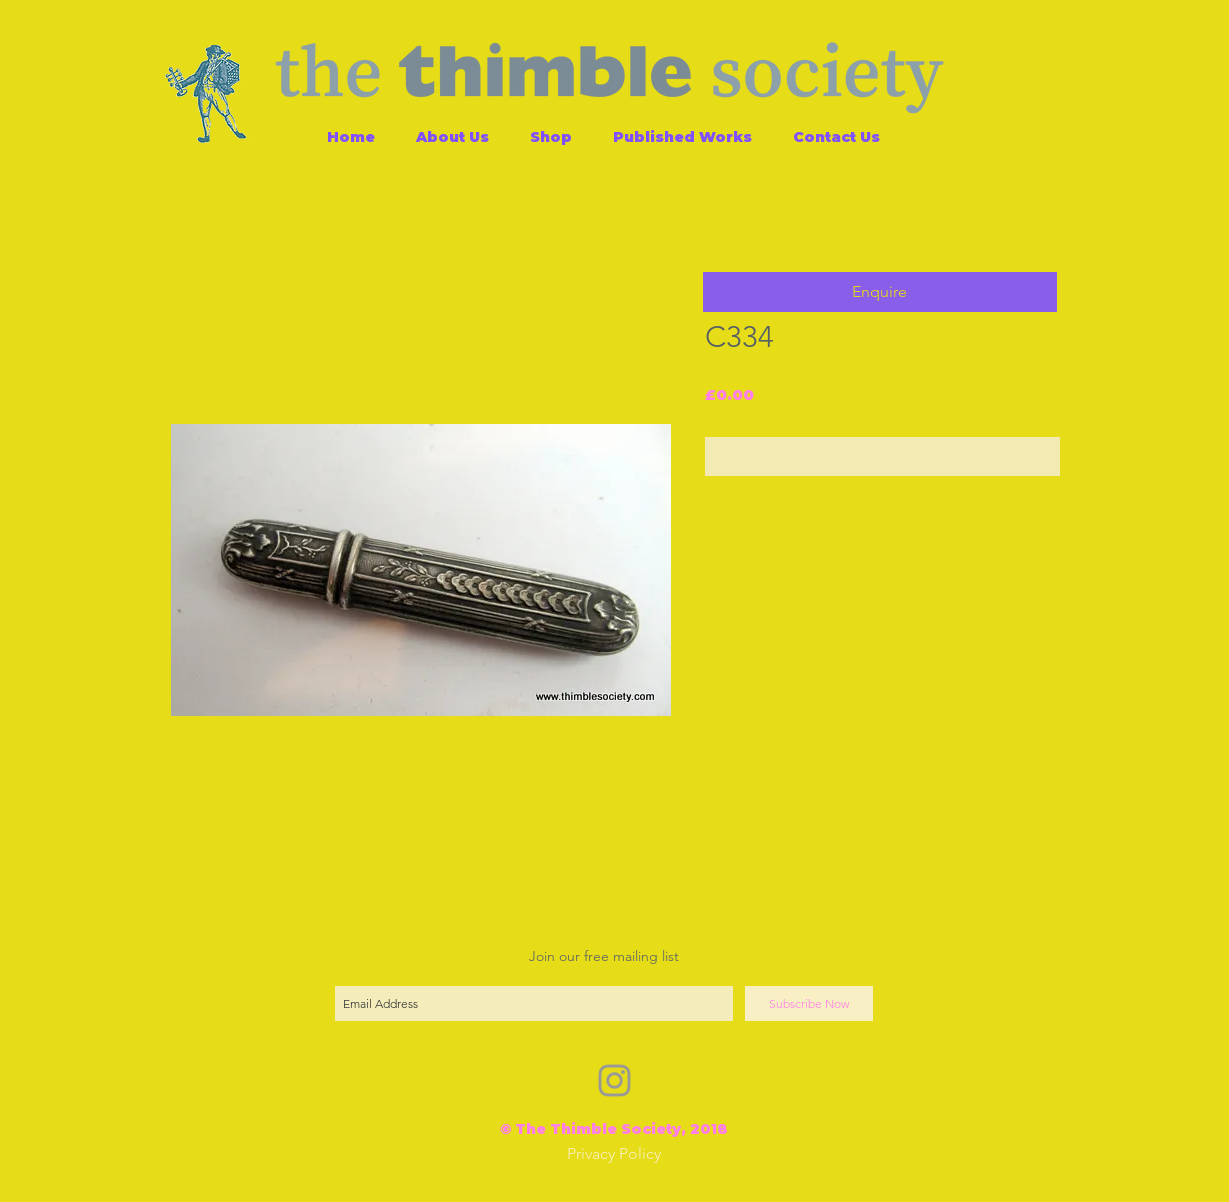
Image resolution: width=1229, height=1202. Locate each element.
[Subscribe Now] (809, 1003)
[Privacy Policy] (614, 1154)
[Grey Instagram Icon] (614, 1080)
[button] (880, 292)
